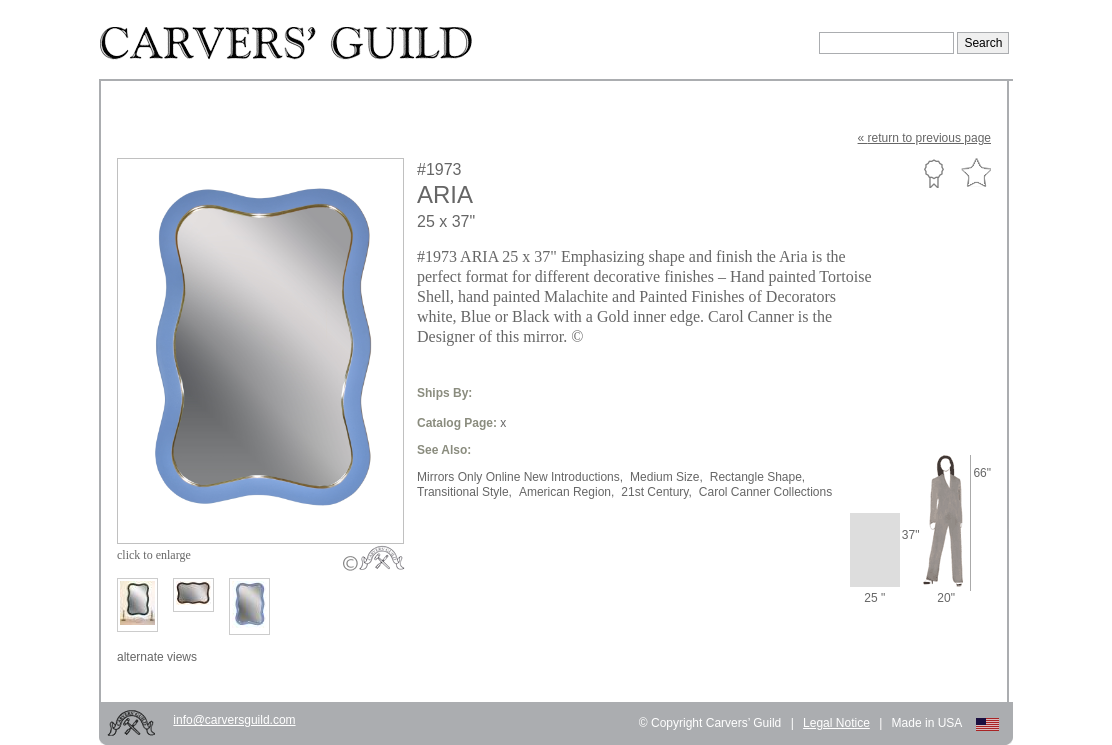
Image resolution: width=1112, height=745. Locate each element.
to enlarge (154, 555)
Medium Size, (666, 477)
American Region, (566, 492)
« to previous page (924, 138)
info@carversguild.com (234, 720)
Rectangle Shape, (757, 477)
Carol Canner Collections (765, 492)
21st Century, (656, 492)
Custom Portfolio (933, 173)
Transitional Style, (464, 492)
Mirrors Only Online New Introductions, (520, 477)
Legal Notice (836, 723)
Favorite (976, 173)
